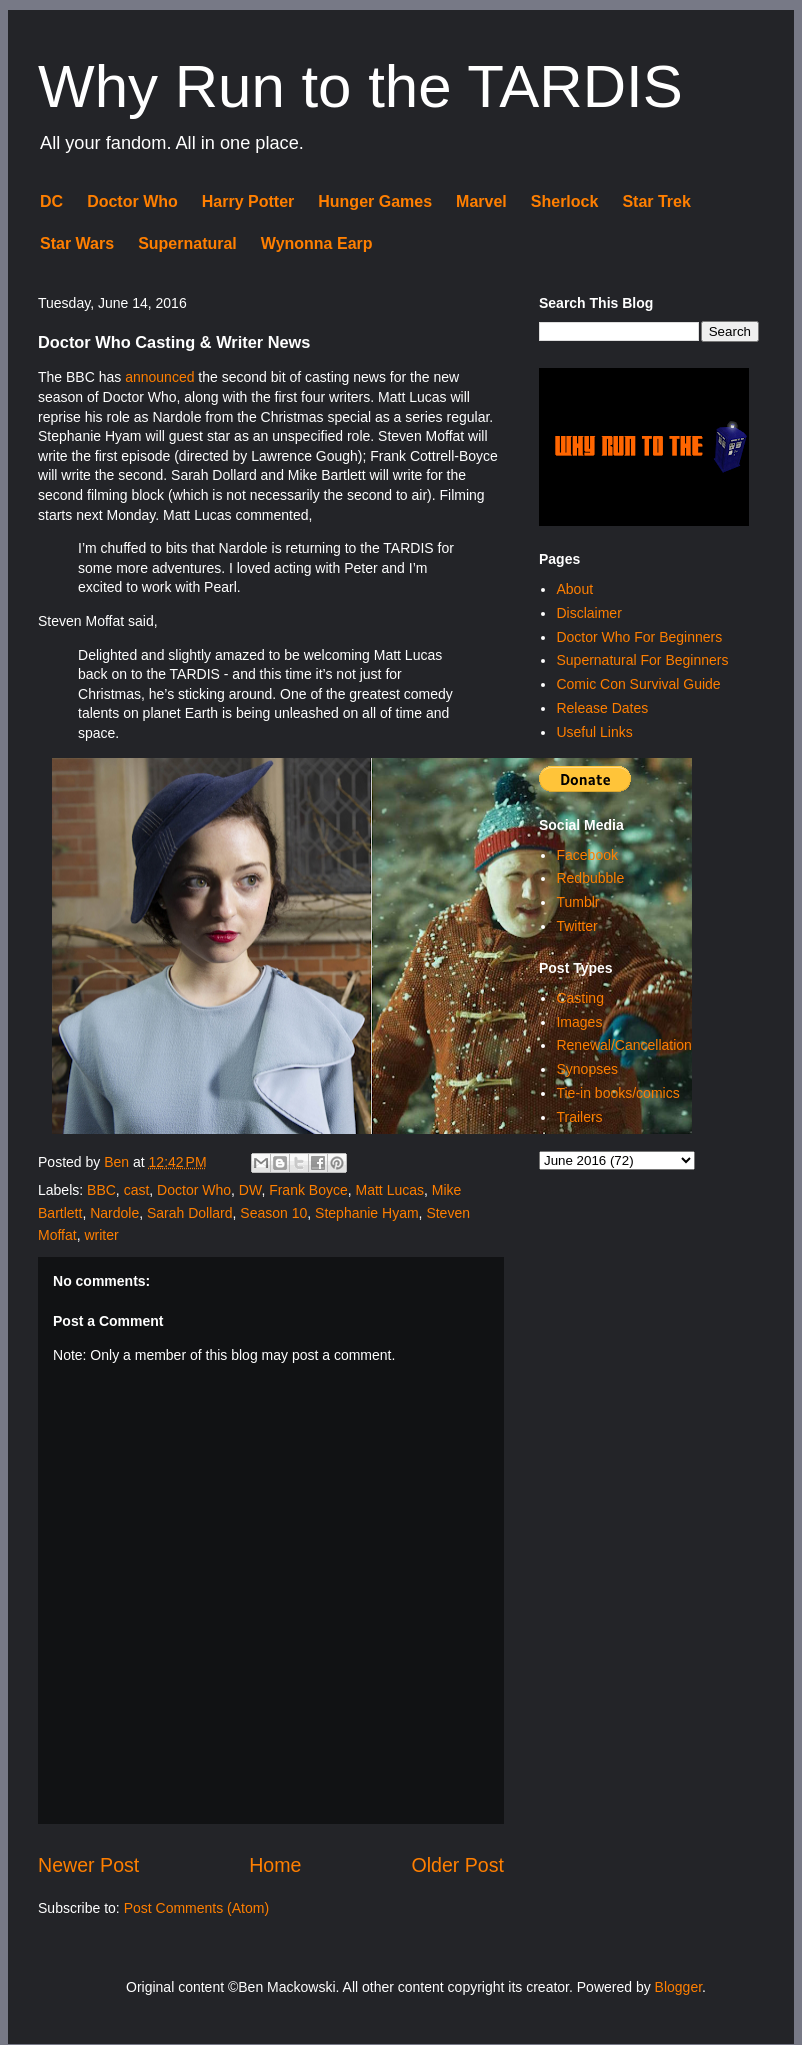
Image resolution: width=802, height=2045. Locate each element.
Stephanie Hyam (367, 1213)
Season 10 (273, 1213)
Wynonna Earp (317, 243)
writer (101, 1235)
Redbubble (590, 878)
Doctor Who (132, 201)
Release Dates (602, 708)
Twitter (576, 926)
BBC (101, 1190)
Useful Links (594, 732)
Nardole (114, 1213)
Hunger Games (375, 201)
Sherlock (565, 201)
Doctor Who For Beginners (639, 637)
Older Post (457, 1865)
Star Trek (656, 201)
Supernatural (187, 243)
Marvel (481, 201)
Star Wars (77, 243)
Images (579, 1022)
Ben (118, 1162)
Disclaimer (588, 613)
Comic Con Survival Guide (638, 684)
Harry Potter (248, 201)
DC (51, 201)
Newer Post (88, 1865)
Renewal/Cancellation (623, 1045)
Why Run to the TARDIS (360, 86)
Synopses (586, 1069)
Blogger (678, 1987)
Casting (579, 998)
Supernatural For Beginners (642, 660)
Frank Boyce (308, 1190)
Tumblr (577, 902)
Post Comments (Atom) (196, 1908)
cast (137, 1190)
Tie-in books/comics (617, 1093)
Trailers (579, 1117)
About (574, 589)
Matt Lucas (390, 1190)
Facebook (586, 855)
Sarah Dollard (190, 1213)
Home (275, 1865)
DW (250, 1190)
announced (159, 377)
